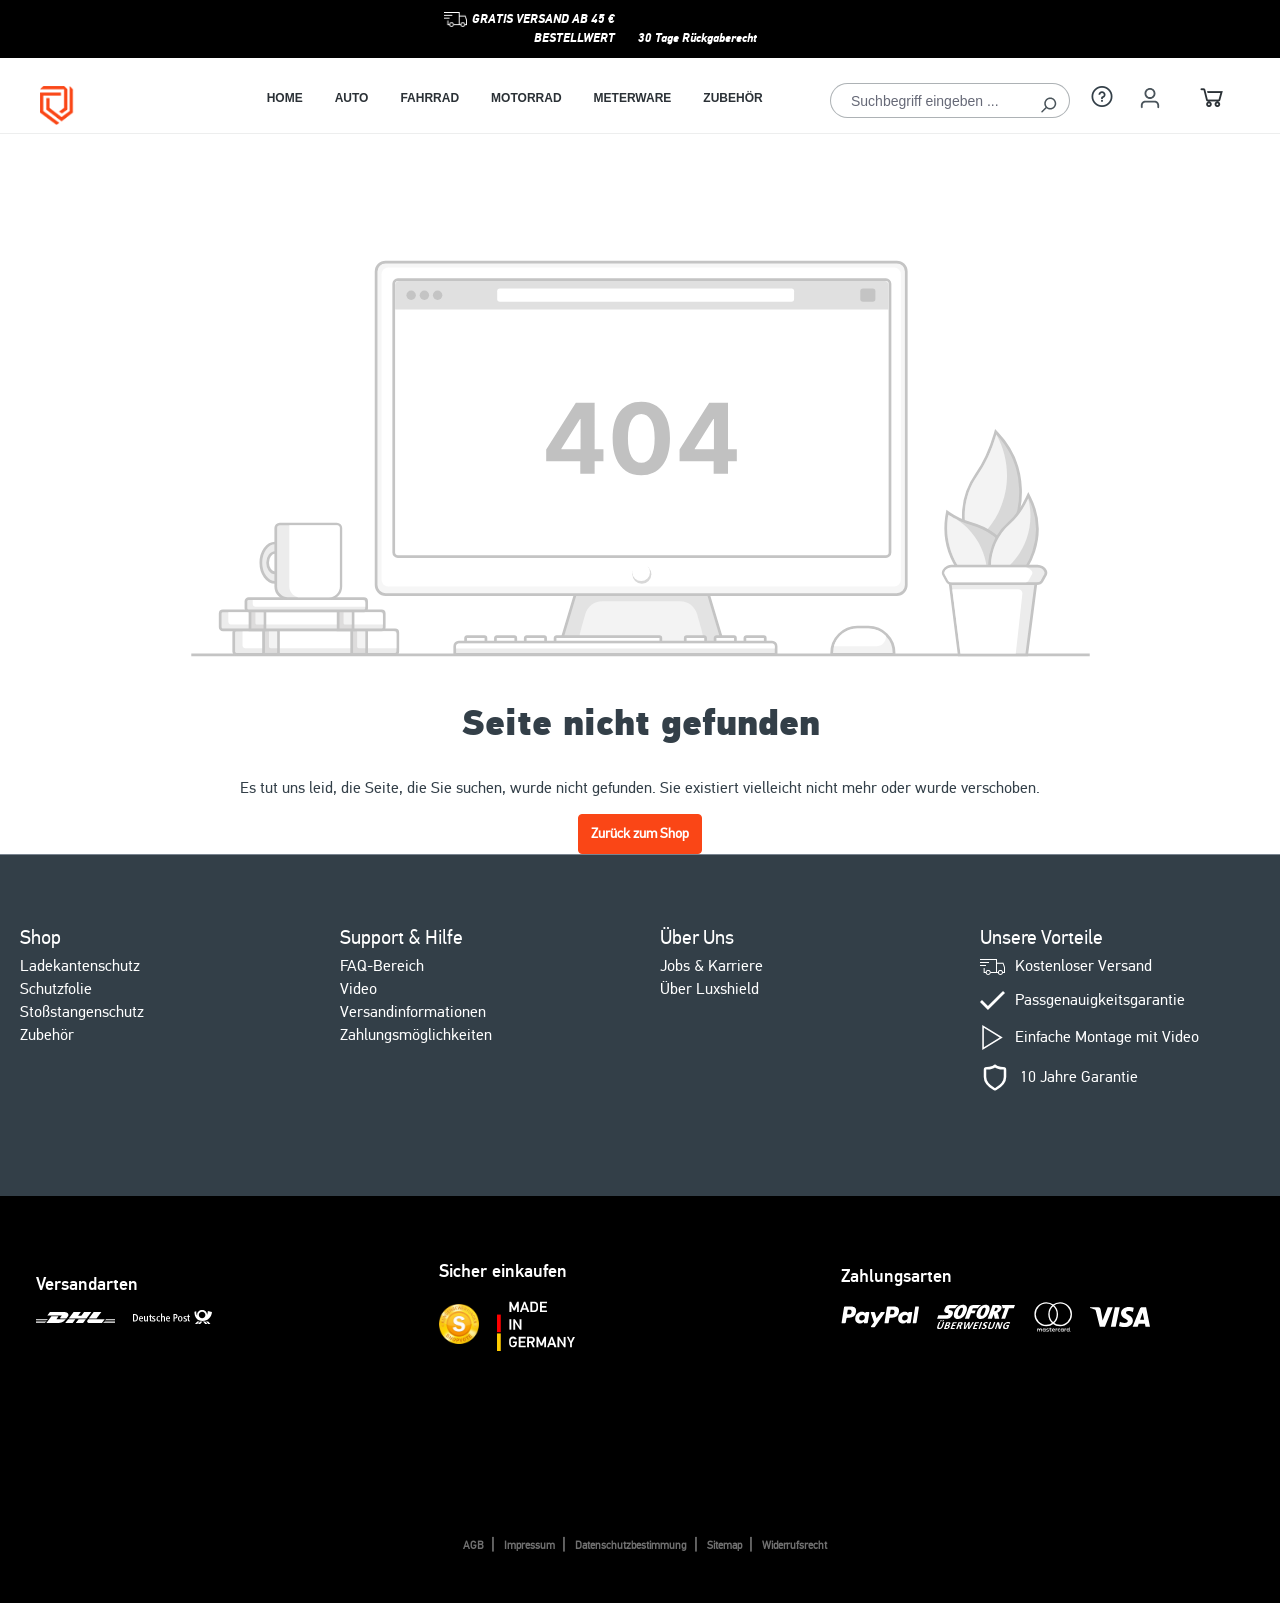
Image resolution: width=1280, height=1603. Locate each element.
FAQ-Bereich (382, 966)
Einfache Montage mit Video (1107, 1037)
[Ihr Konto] (1150, 98)
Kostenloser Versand (1083, 966)
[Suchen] (1048, 100)
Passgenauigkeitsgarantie (1100, 1000)
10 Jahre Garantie (1079, 1077)
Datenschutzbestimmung (631, 1545)
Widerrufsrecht (794, 1545)
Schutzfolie (56, 989)
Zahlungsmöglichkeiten (416, 1035)
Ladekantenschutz (80, 966)
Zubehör (47, 1035)
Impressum (529, 1545)
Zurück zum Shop (640, 833)
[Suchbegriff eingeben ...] (929, 100)
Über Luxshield (709, 989)
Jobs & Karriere (711, 966)
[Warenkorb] (1212, 100)
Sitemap (724, 1545)
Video (358, 989)
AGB (473, 1545)
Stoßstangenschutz (82, 1012)
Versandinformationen (413, 1012)
